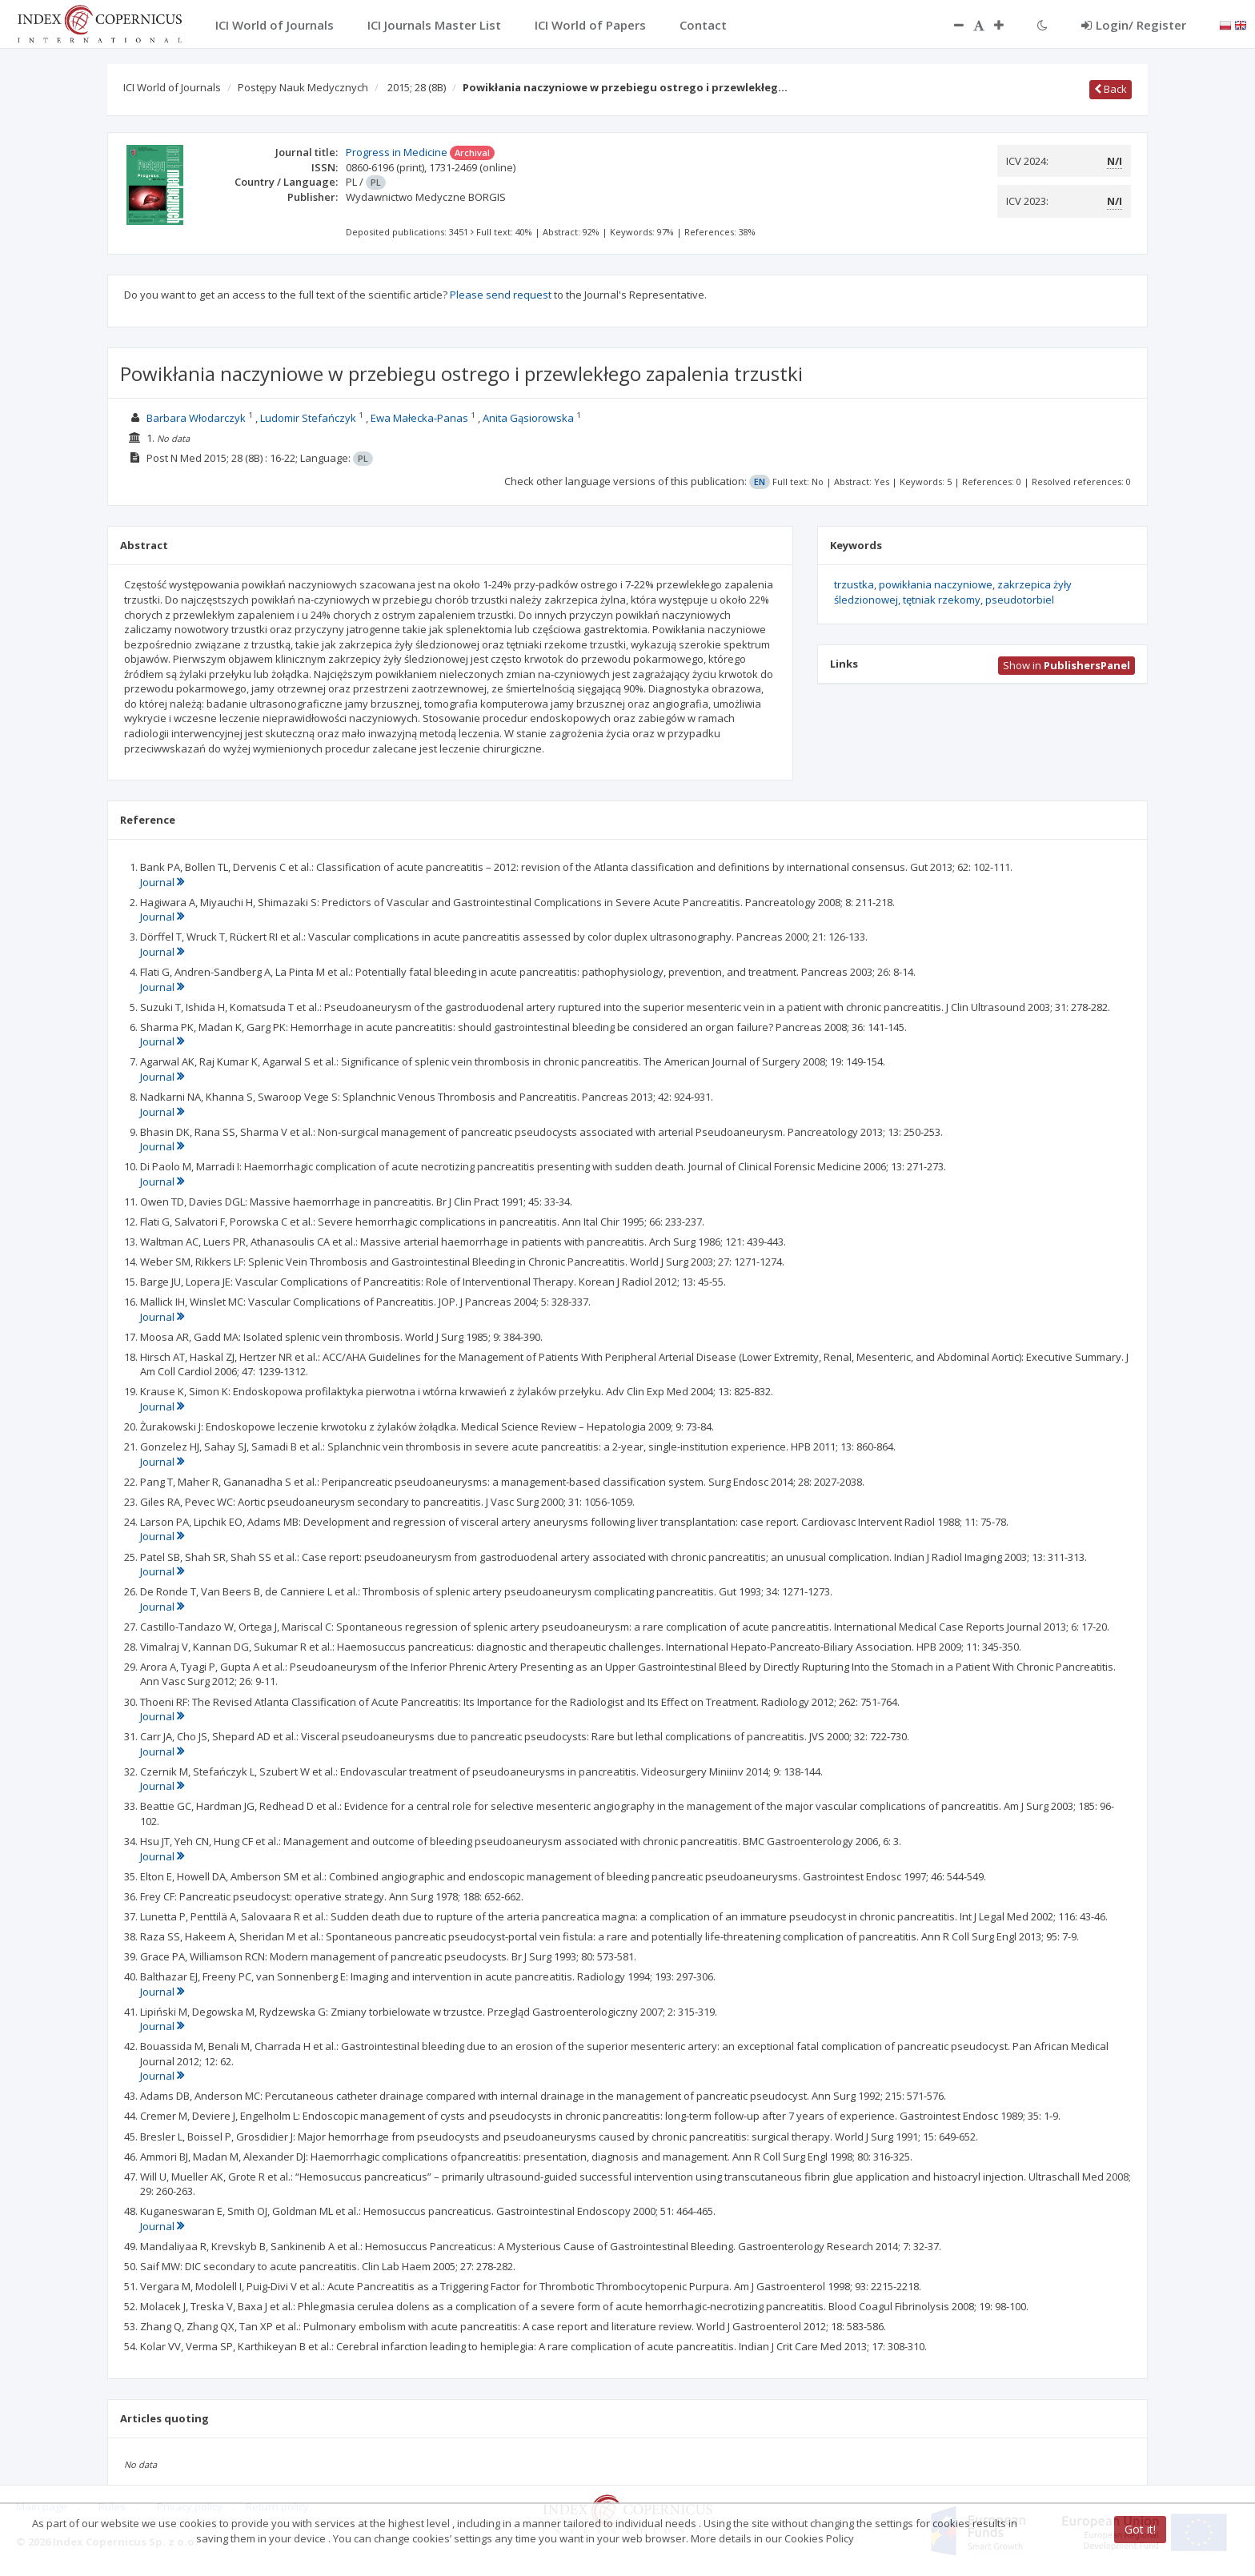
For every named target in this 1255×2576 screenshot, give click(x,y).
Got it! (1140, 2529)
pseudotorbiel (1019, 599)
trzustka (854, 584)
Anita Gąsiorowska (528, 418)
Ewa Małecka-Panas (419, 418)
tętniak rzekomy (941, 599)
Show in (1066, 665)
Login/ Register (1133, 25)
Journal (162, 882)
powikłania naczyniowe (935, 584)
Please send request (500, 294)
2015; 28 (416, 87)
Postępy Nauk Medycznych (303, 87)
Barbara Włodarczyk (196, 418)
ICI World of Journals (172, 87)
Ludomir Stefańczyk (308, 418)
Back (1110, 89)
